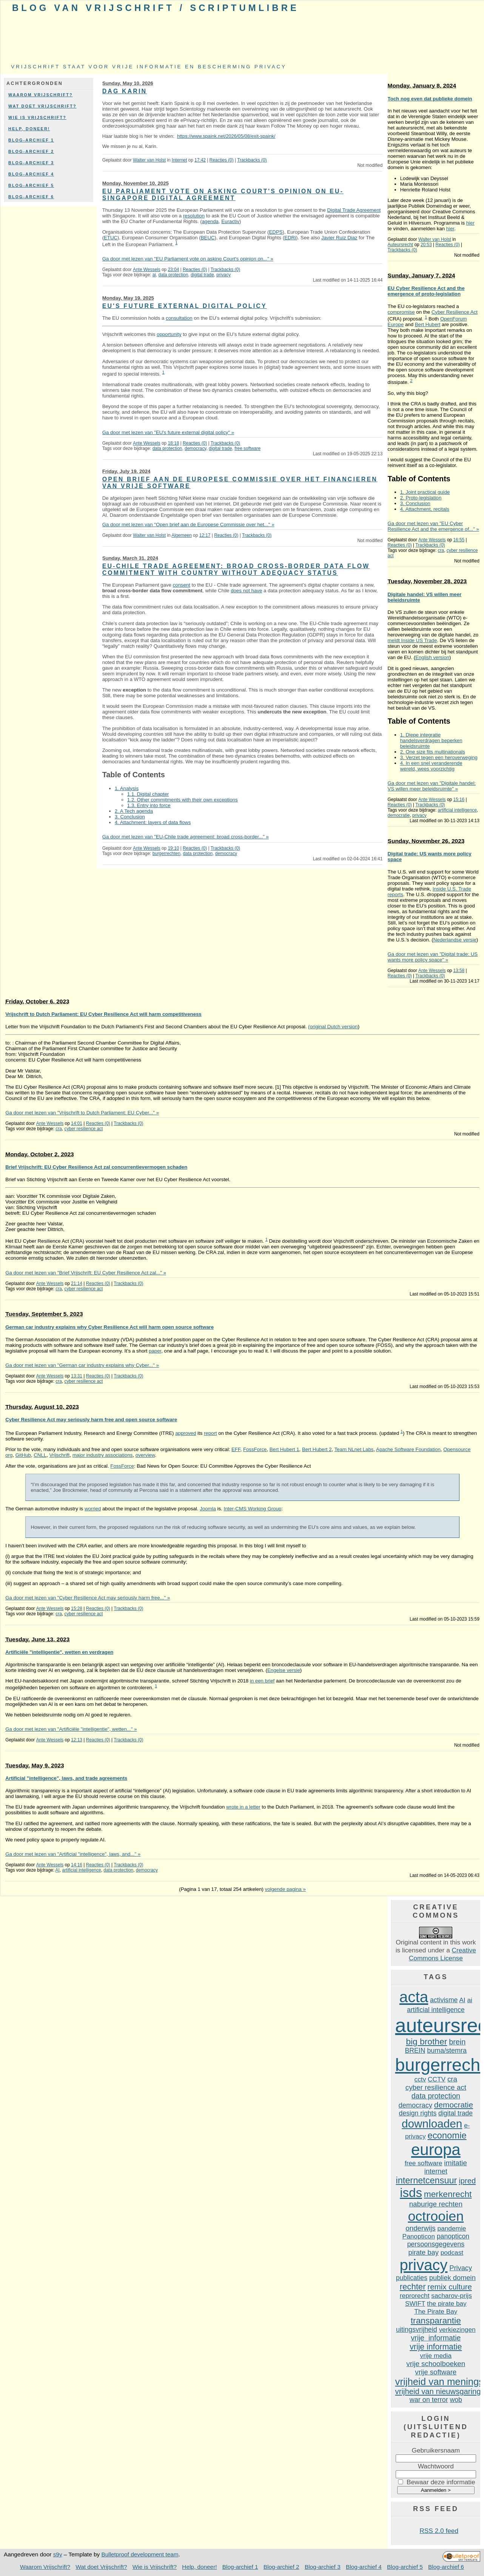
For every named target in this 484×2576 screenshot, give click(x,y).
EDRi (290, 237)
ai (154, 274)
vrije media (436, 2355)
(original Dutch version (333, 1026)
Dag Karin (124, 91)
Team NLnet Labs (354, 1449)
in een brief (262, 1681)
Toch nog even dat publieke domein (430, 99)
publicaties (411, 2278)
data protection (173, 274)
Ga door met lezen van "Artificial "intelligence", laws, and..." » (72, 1854)
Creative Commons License (442, 1954)
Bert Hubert (428, 324)
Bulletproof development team (139, 2554)
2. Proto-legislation (421, 498)
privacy (223, 274)
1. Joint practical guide (425, 492)
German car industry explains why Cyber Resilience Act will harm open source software (109, 1327)
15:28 (76, 1608)
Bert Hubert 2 (317, 1449)
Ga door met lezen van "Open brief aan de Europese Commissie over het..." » (188, 524)
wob (456, 2399)
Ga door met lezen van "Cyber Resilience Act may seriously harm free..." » (87, 1598)
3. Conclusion (130, 817)
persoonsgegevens (435, 2244)
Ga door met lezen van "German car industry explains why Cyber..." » (82, 1365)
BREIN (415, 2050)
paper (155, 1351)
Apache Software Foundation (408, 1449)
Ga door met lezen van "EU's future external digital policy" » (168, 432)
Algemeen (181, 535)
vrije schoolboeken (435, 2364)
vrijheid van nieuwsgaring (438, 2391)
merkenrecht (448, 2194)
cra (441, 550)
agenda (210, 221)
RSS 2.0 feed (438, 2530)
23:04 (173, 269)
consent (181, 585)
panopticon (453, 2236)
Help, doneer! (29, 128)
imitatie (455, 2163)
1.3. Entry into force (149, 805)
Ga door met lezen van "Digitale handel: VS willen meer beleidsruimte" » (432, 786)
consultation (179, 318)
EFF (235, 1449)
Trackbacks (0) (252, 160)
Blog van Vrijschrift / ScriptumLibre (155, 8)
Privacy (460, 2268)
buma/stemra (447, 2050)
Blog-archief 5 (31, 185)
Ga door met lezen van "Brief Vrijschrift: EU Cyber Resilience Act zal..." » (85, 1273)
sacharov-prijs (451, 2295)
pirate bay (423, 2252)
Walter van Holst (149, 160)
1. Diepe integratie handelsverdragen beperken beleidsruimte (431, 740)
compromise (401, 312)
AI (57, 1870)
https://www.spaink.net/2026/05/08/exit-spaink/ (226, 136)
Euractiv (230, 221)
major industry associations (102, 1455)
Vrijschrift (59, 1455)
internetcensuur (426, 2180)
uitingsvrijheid (416, 2329)
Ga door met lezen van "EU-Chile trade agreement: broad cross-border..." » (185, 837)
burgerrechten (166, 853)
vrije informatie (436, 2338)
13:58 (458, 970)
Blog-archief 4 (31, 174)
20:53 (426, 244)
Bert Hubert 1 (284, 1449)
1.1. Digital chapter (148, 794)
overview (145, 1455)
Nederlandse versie (454, 940)
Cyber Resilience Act (455, 312)
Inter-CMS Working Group (252, 1508)
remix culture (449, 2286)
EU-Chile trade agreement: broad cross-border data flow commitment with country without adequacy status (236, 569)
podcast (452, 2252)
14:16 (76, 1864)
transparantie (436, 2320)
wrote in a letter (243, 1807)
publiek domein (452, 2278)
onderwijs (420, 2228)
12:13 (76, 1739)
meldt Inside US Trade (412, 640)
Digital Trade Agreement (354, 210)
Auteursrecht (400, 244)
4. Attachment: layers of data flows (153, 822)
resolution (194, 216)
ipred (467, 2181)
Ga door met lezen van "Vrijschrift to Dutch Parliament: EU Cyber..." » (82, 1112)
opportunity (169, 334)
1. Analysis (127, 788)
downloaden (432, 2123)
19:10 (173, 848)
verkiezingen (457, 2329)
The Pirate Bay (435, 2311)
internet (435, 2171)
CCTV (436, 2079)
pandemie (452, 2228)
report (210, 1433)
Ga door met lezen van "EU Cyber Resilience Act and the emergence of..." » (433, 526)
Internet (179, 160)
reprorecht (415, 2295)
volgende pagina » (285, 1889)
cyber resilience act (83, 1128)
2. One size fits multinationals (432, 752)
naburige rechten (435, 2204)
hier (470, 223)
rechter (413, 2286)
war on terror (429, 2399)
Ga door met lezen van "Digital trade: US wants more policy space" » (433, 957)
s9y (57, 2554)
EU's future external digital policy (184, 306)
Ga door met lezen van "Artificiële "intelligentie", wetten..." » (71, 1729)
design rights (417, 2113)
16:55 (458, 539)
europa (436, 2149)
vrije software (435, 2372)
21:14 (76, 1283)
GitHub (23, 1455)
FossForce (255, 1449)
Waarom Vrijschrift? (40, 94)
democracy (195, 448)
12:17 (205, 535)
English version (432, 657)
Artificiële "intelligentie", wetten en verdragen (59, 1652)
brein (457, 2042)
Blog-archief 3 (31, 162)
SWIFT (415, 2303)
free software (247, 448)
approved (185, 1433)
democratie (399, 815)
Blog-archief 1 (31, 140)
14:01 (76, 1123)
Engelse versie (283, 1670)
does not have (246, 590)
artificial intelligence (457, 810)
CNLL (40, 1455)
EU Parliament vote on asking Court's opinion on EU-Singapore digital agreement (223, 194)
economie (446, 2135)
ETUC (110, 237)
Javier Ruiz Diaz (339, 237)
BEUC (208, 237)
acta (413, 1997)
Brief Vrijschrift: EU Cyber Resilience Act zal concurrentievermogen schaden (96, 1167)
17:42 (200, 160)
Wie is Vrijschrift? (37, 117)
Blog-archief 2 (31, 151)
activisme (444, 2000)
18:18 (173, 443)
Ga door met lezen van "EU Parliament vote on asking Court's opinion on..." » (187, 259)
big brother (426, 2041)
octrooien (436, 2216)
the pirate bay (447, 2303)
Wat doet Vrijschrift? (42, 106)
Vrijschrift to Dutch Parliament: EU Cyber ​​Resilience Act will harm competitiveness (103, 1014)
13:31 (76, 1376)
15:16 (458, 799)
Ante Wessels (146, 269)
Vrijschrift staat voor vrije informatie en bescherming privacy (149, 66)
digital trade (202, 274)
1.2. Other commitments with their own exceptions (182, 800)
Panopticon (418, 2236)
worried (93, 1508)
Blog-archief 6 (31, 196)
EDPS (276, 232)
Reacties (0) (222, 160)
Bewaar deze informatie (441, 2482)
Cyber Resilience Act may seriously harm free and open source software (91, 1419)
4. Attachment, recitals (424, 509)
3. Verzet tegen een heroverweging (439, 757)
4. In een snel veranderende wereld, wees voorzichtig (431, 766)
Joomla (208, 1508)
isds (411, 2193)
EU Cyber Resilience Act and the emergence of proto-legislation (426, 291)
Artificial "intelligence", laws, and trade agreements (66, 1778)
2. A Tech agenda (134, 811)
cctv (420, 2079)
